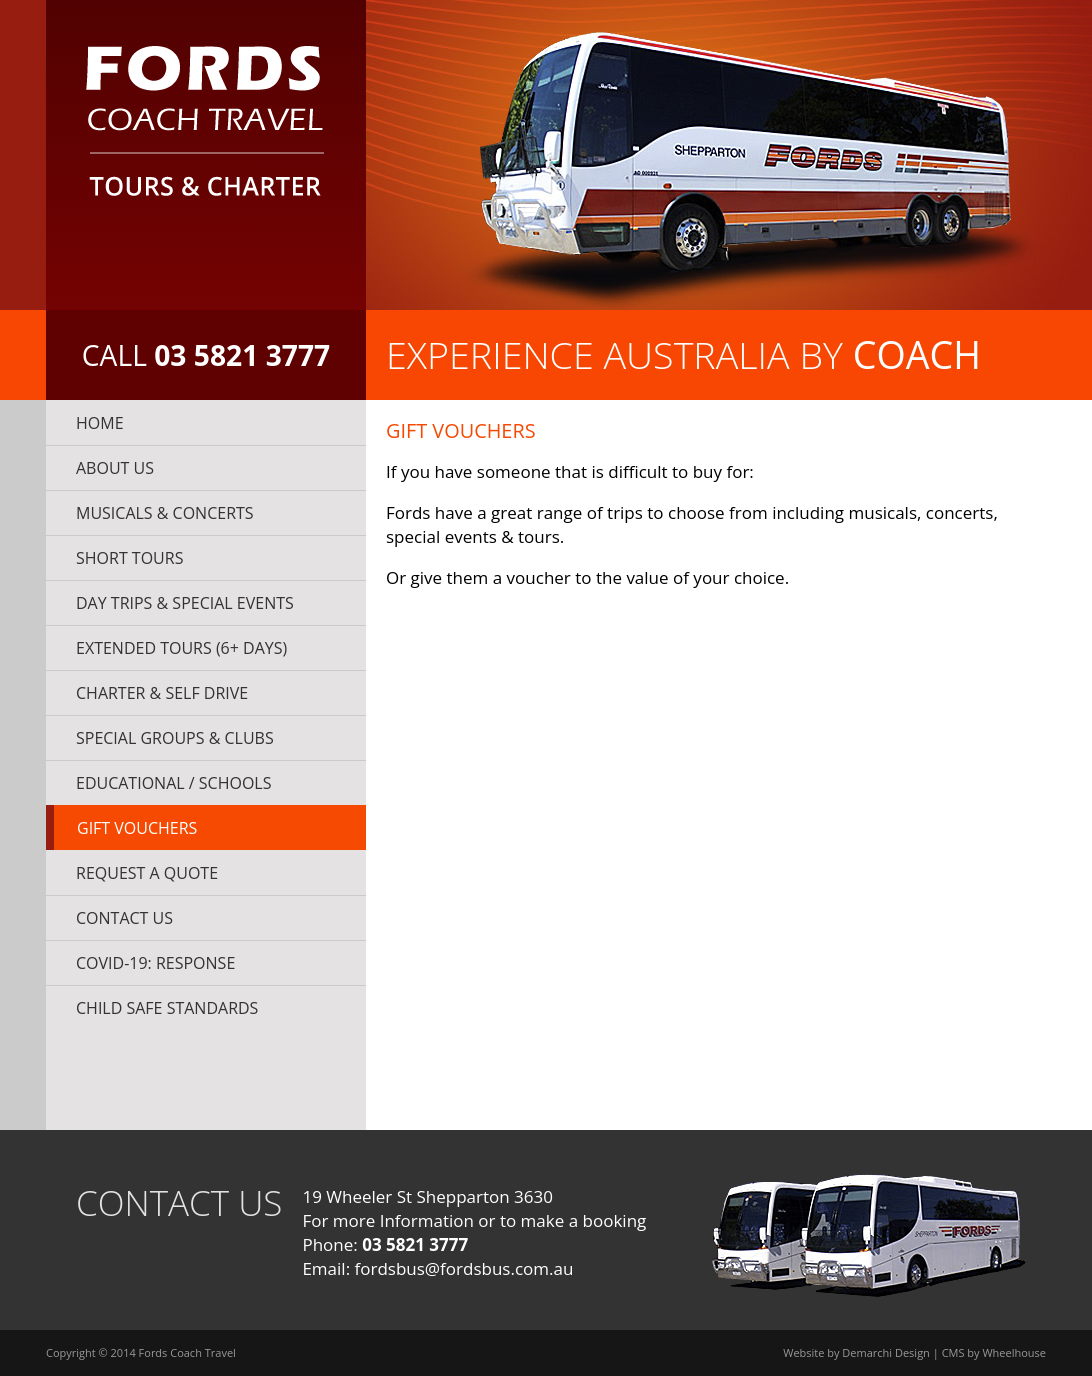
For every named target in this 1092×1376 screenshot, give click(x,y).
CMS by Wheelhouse (994, 1352)
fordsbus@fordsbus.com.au (464, 1268)
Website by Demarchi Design (856, 1352)
